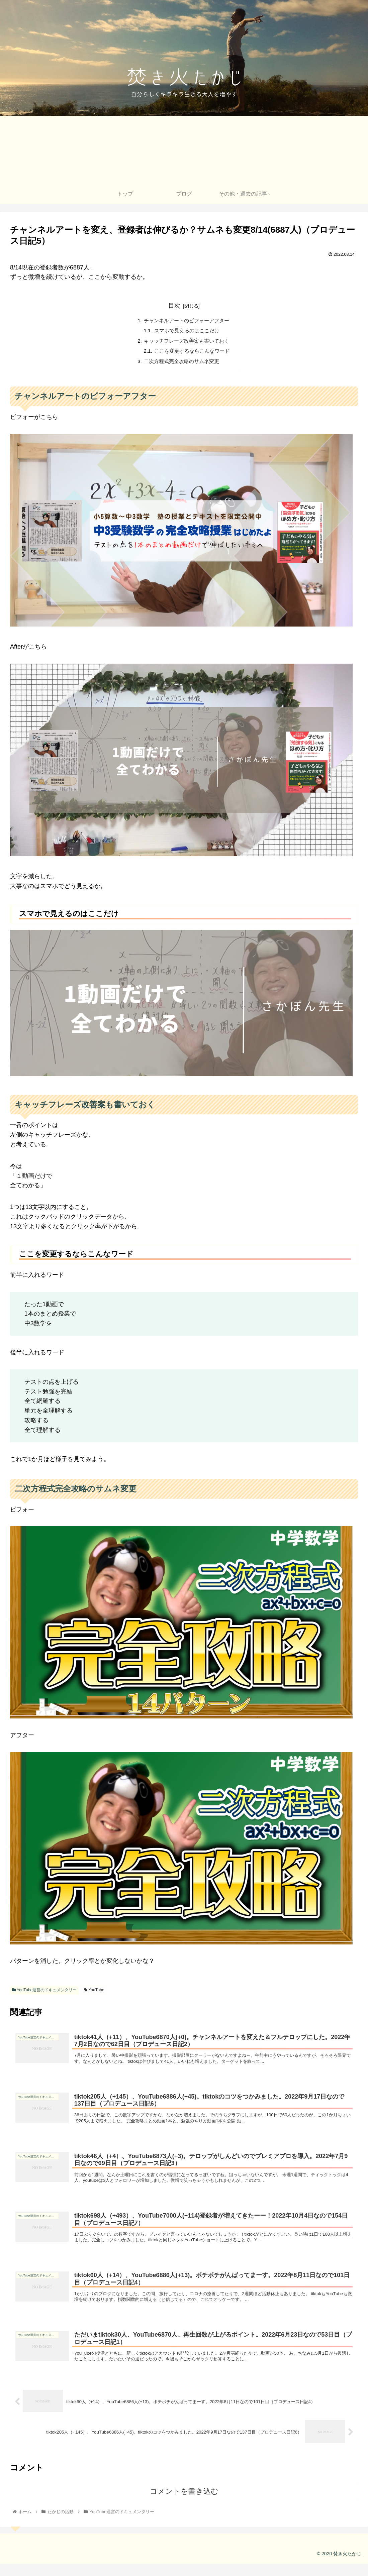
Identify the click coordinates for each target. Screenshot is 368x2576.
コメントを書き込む (184, 2504)
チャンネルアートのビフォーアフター (186, 321)
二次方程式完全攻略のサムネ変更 (181, 364)
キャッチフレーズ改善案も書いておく (186, 342)
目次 (174, 305)
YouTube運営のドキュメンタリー (44, 1993)
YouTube (94, 1993)
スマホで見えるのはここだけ (187, 332)
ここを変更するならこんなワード (192, 353)
